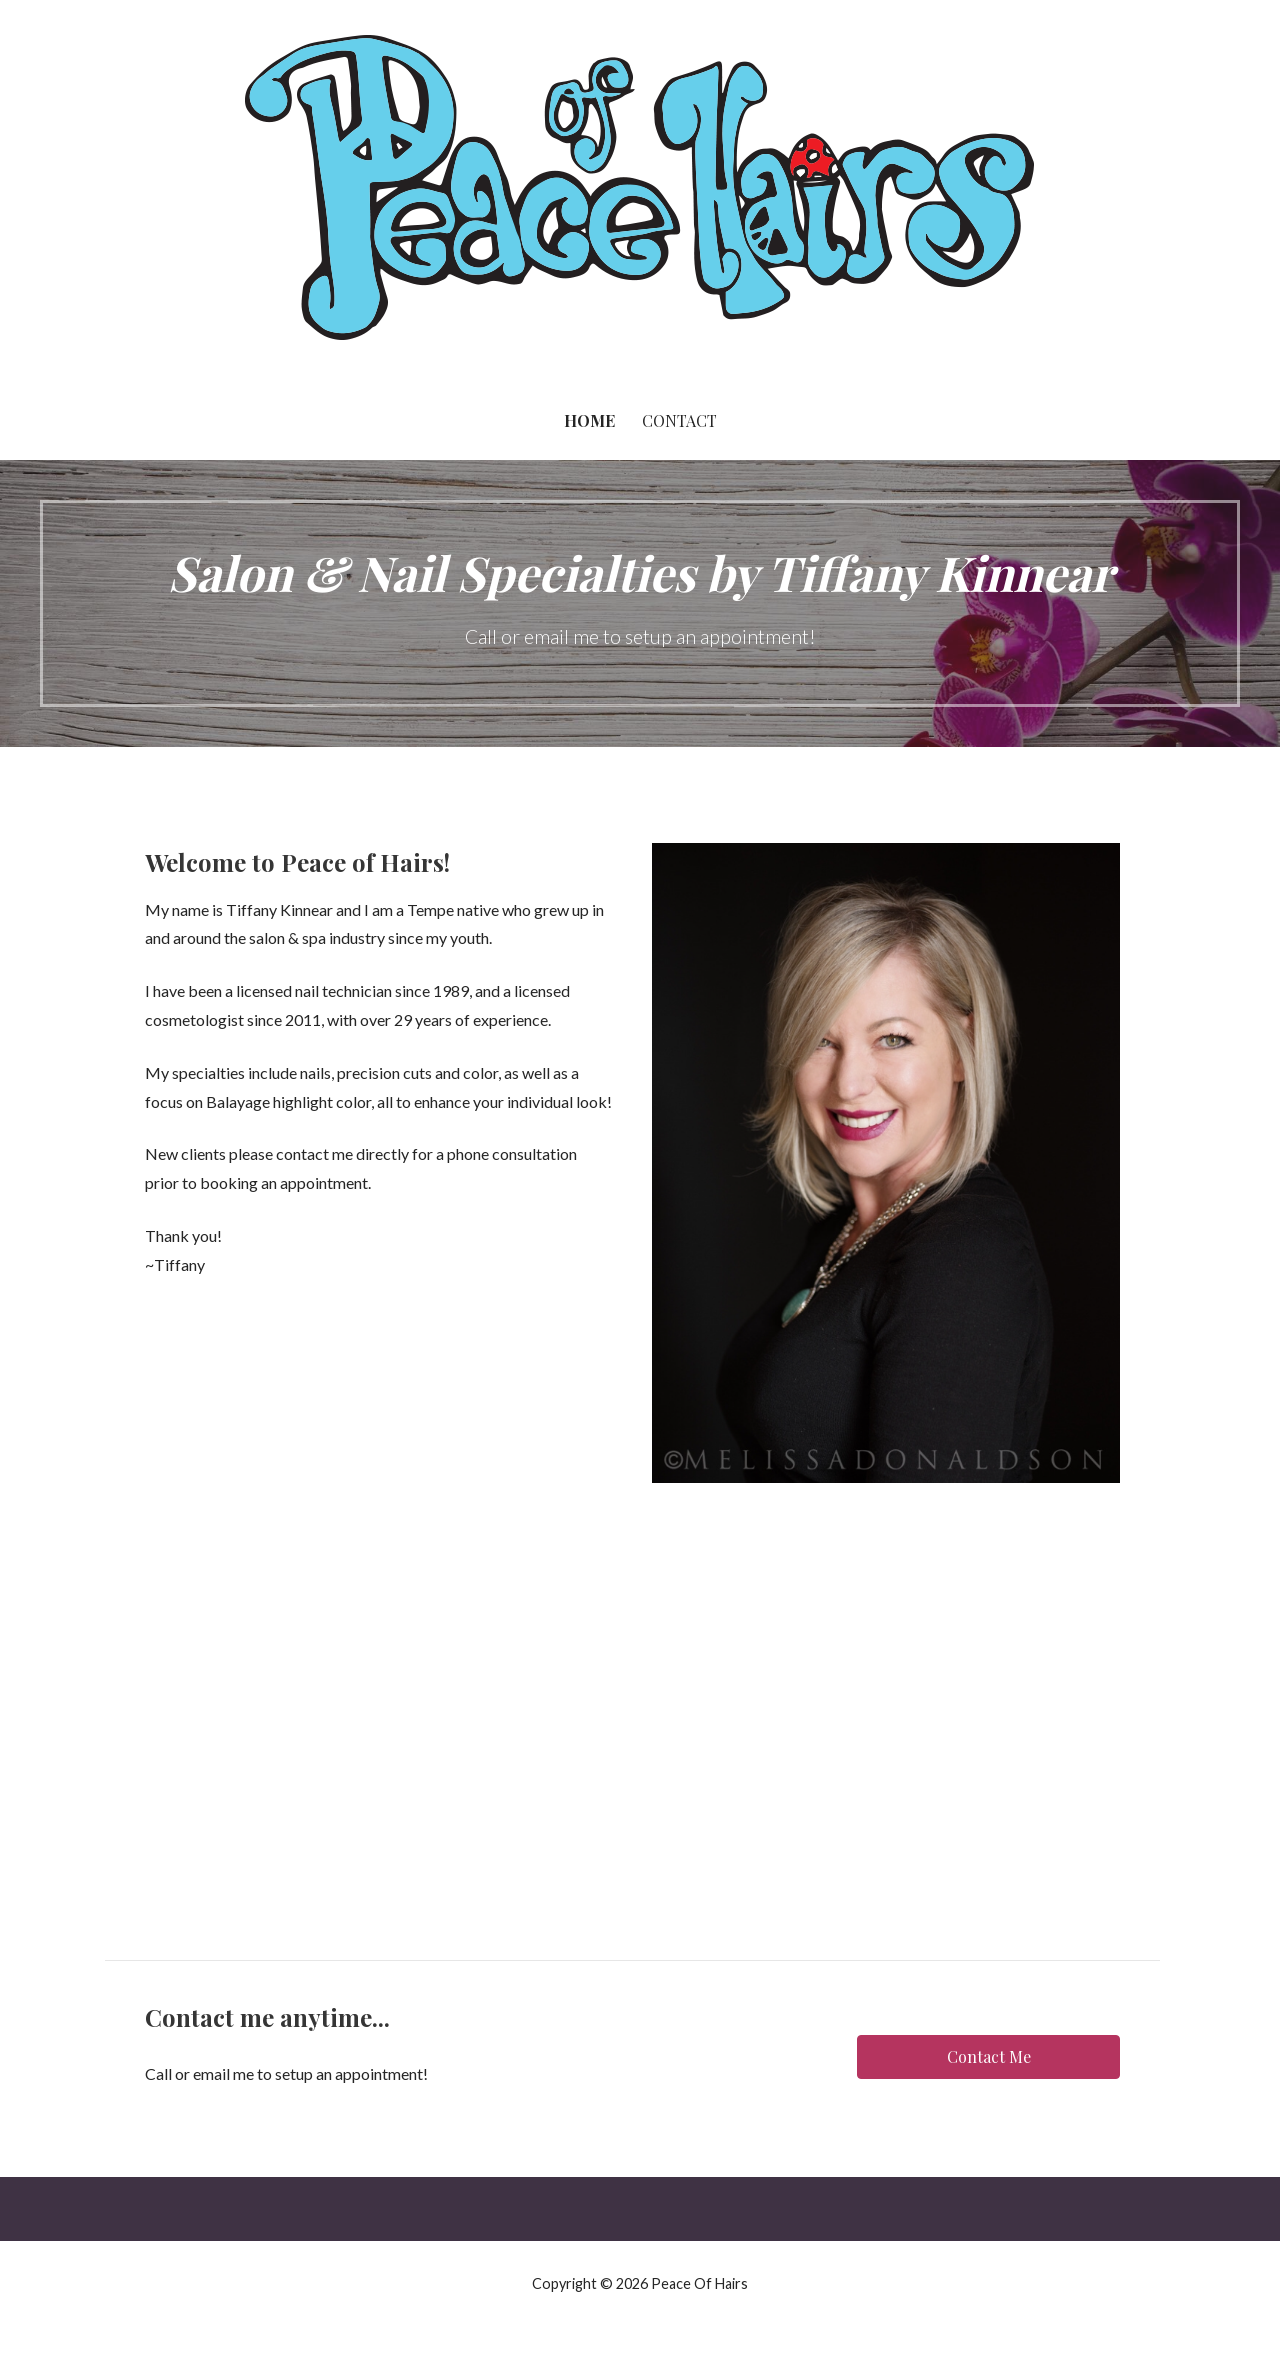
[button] (988, 2057)
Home (589, 420)
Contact (679, 420)
